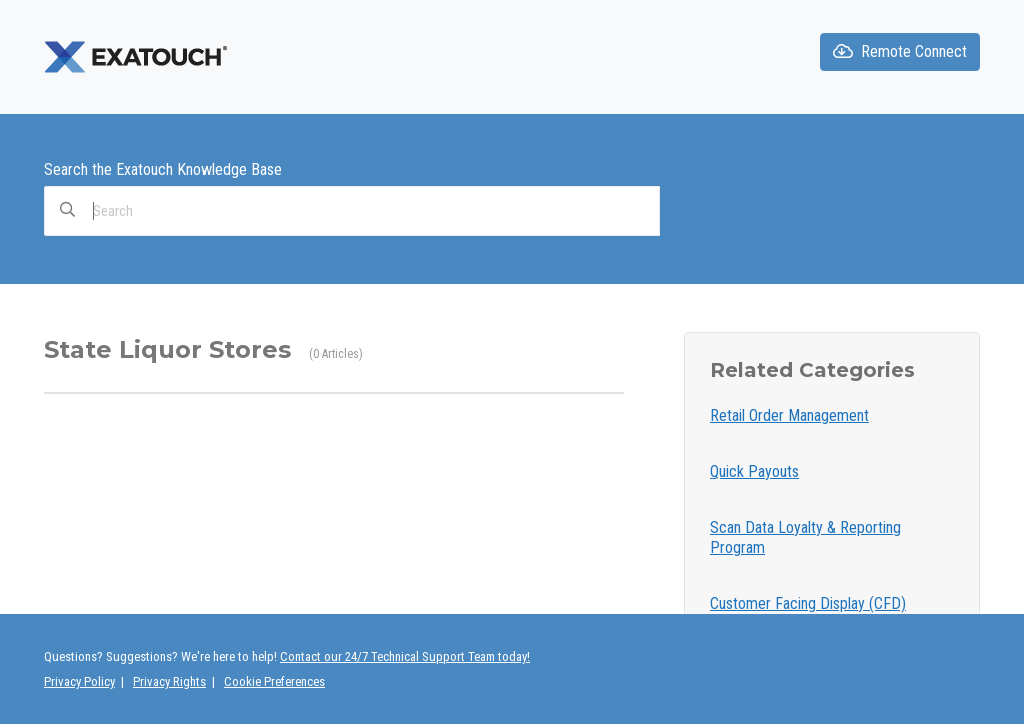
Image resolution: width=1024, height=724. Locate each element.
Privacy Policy (79, 681)
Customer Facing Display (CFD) (808, 603)
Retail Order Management (789, 415)
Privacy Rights (169, 681)
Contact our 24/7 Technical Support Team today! (405, 656)
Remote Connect (900, 51)
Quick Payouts (754, 471)
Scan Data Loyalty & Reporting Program (805, 537)
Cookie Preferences (274, 681)
